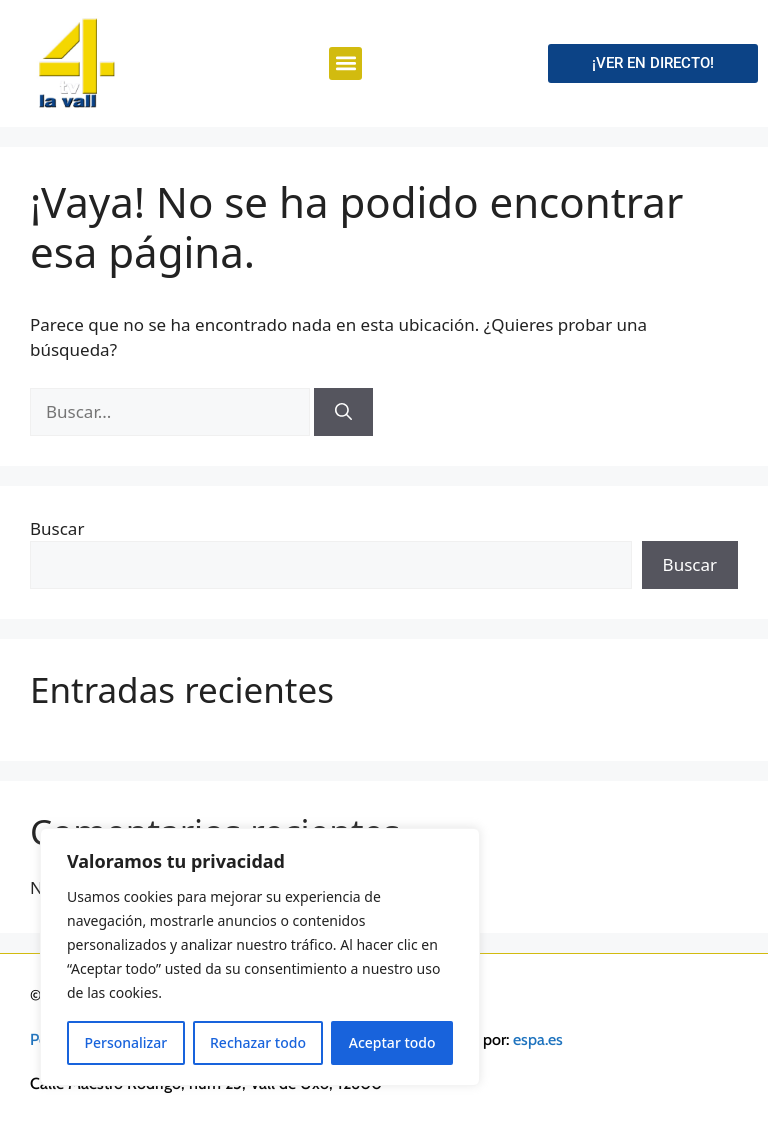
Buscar (57, 528)
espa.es (538, 1039)
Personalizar (125, 1042)
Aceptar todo (392, 1042)
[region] (260, 957)
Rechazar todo (258, 1042)
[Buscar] (343, 412)
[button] (345, 63)
